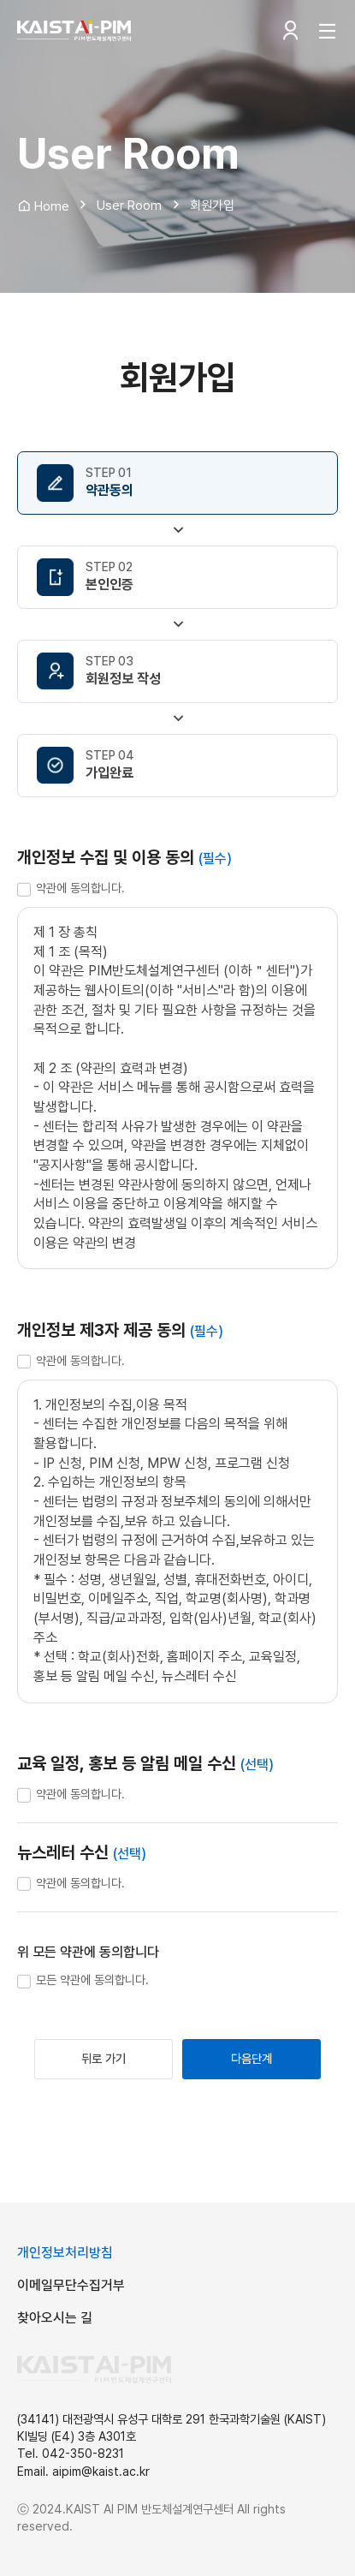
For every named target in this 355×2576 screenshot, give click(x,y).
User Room (129, 205)
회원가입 (212, 205)
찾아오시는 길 (54, 2318)
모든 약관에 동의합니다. (92, 1979)
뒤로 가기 (103, 2058)
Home (43, 206)
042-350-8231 (83, 2453)
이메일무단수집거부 (71, 2285)
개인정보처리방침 (65, 2253)
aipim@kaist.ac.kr (101, 2471)
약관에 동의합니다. (80, 887)
